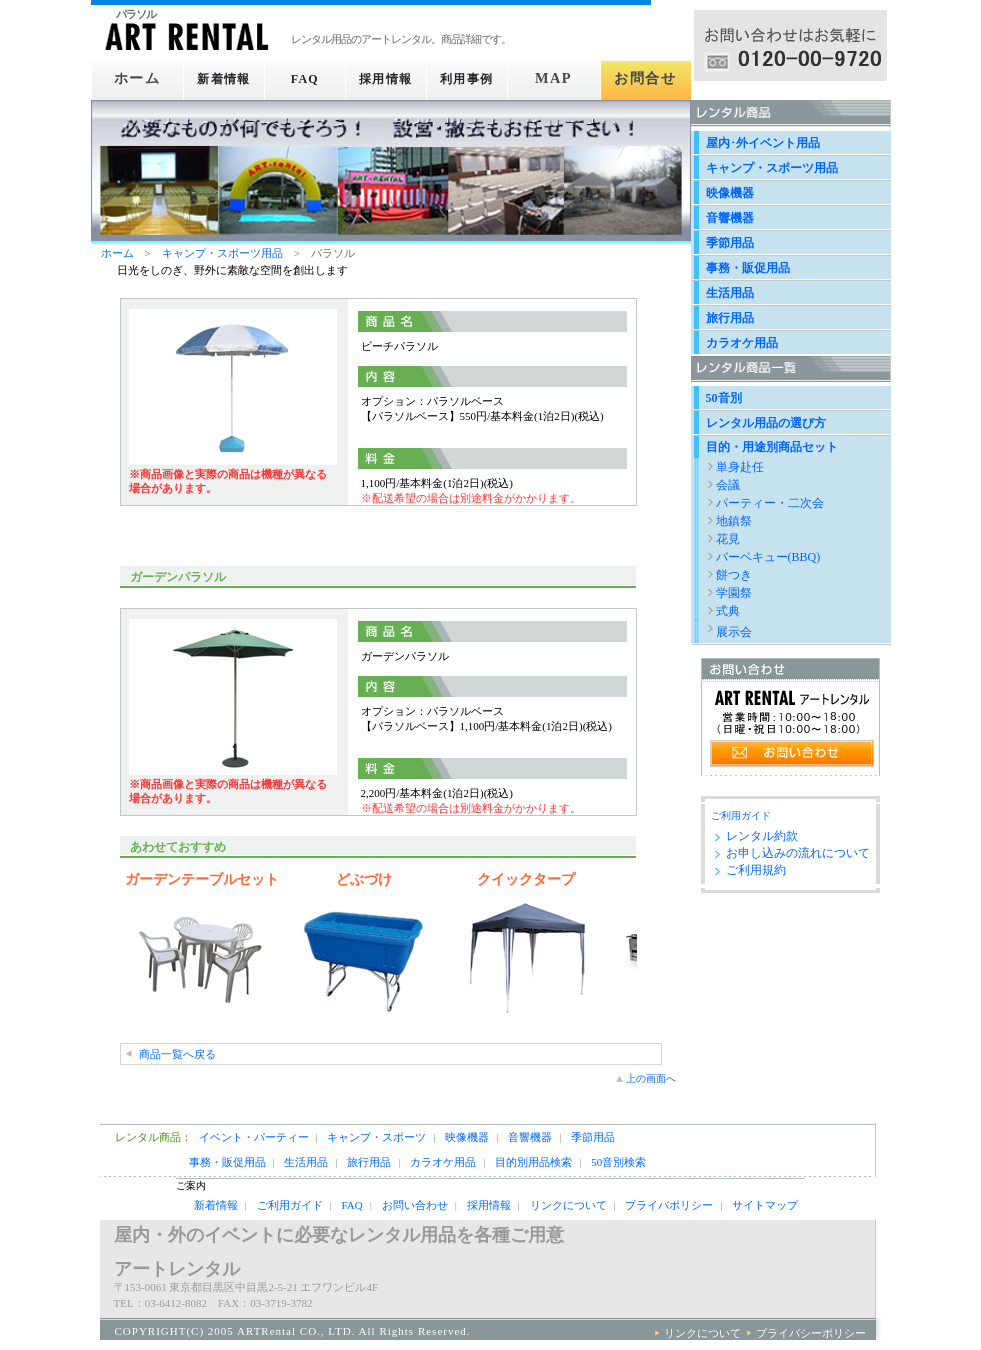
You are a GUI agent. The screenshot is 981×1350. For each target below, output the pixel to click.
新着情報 (219, 79)
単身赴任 (740, 467)
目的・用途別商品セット (772, 447)
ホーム (134, 79)
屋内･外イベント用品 (763, 143)
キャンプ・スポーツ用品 (222, 253)
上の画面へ (651, 1078)
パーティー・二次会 (770, 503)
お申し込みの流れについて (798, 853)
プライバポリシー (669, 1205)
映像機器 (730, 193)
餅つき (734, 575)
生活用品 (730, 293)
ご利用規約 (756, 870)
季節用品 (730, 243)
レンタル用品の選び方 (766, 423)
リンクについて (568, 1205)
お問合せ (647, 79)
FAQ (305, 79)
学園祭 (734, 593)
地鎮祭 (734, 521)
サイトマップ (765, 1205)
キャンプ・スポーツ (376, 1137)
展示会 (734, 632)
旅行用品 (730, 318)
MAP (561, 79)
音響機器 (730, 218)
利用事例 (476, 79)
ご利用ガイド (741, 815)
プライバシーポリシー (811, 1333)
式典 (728, 611)
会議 (728, 485)
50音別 (724, 398)
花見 (728, 539)
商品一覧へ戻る (177, 1054)
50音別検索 (618, 1162)
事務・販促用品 (748, 268)
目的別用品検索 (533, 1162)
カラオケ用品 (742, 343)
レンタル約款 (762, 836)
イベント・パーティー (254, 1137)
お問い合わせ (415, 1205)
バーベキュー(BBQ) (768, 557)
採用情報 (390, 79)
